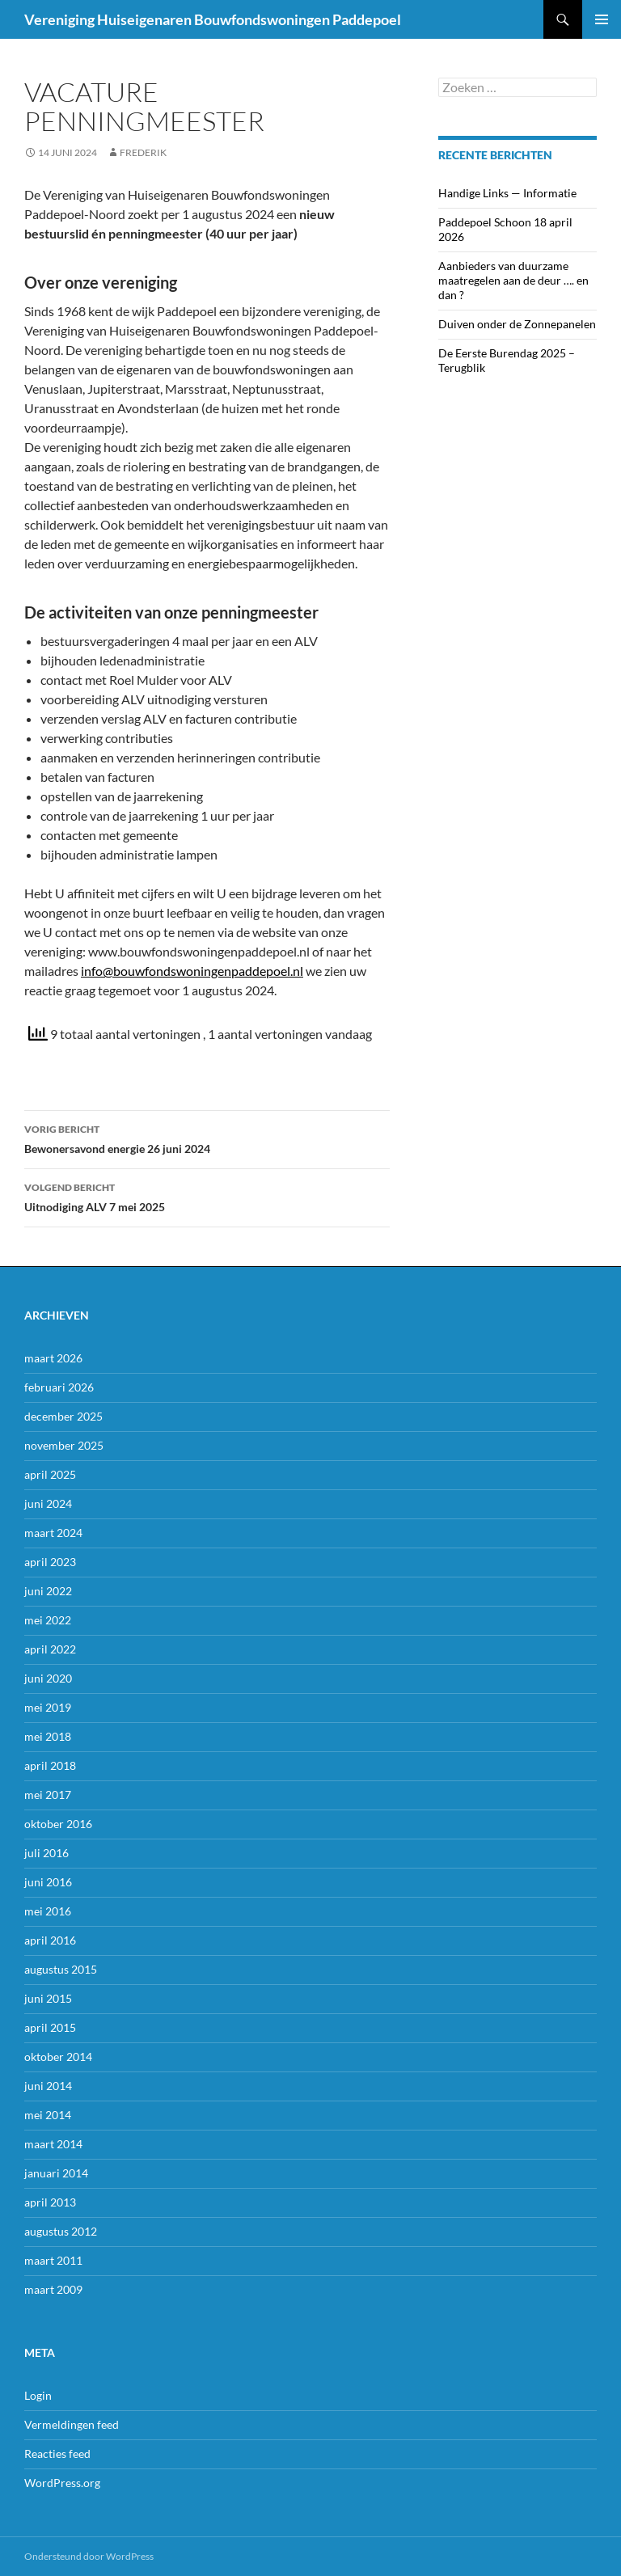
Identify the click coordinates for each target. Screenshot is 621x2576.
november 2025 (64, 1445)
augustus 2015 (60, 1969)
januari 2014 (56, 2173)
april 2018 (50, 1765)
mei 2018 (47, 1736)
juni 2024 (48, 1503)
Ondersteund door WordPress (89, 2556)
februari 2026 (59, 1387)
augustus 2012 (60, 2231)
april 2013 (50, 2202)
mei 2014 (47, 2115)
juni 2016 (48, 1882)
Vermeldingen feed (71, 2424)
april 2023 (50, 1562)
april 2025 (50, 1474)
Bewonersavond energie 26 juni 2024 (207, 1137)
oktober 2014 (58, 2056)
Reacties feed (57, 2453)
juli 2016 (46, 1853)
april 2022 (50, 1649)
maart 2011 (53, 2260)
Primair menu (601, 19)
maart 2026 (53, 1358)
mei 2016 (47, 1911)
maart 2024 (53, 1532)
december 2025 (63, 1416)
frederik (143, 152)
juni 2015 (48, 1998)
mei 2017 (47, 1794)
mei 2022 (47, 1620)
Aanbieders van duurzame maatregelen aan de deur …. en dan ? (513, 280)
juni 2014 (48, 2085)
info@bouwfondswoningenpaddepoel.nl (192, 970)
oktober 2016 (58, 1824)
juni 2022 (48, 1591)
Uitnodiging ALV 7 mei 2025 (207, 1196)
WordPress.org (62, 2482)
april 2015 (50, 2027)
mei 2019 (47, 1707)
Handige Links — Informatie (507, 193)
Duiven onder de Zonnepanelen (517, 324)
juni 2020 (48, 1678)
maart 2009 (53, 2289)
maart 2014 (53, 2144)
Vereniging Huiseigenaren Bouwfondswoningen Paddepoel (212, 19)
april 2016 (50, 1940)
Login (38, 2395)
